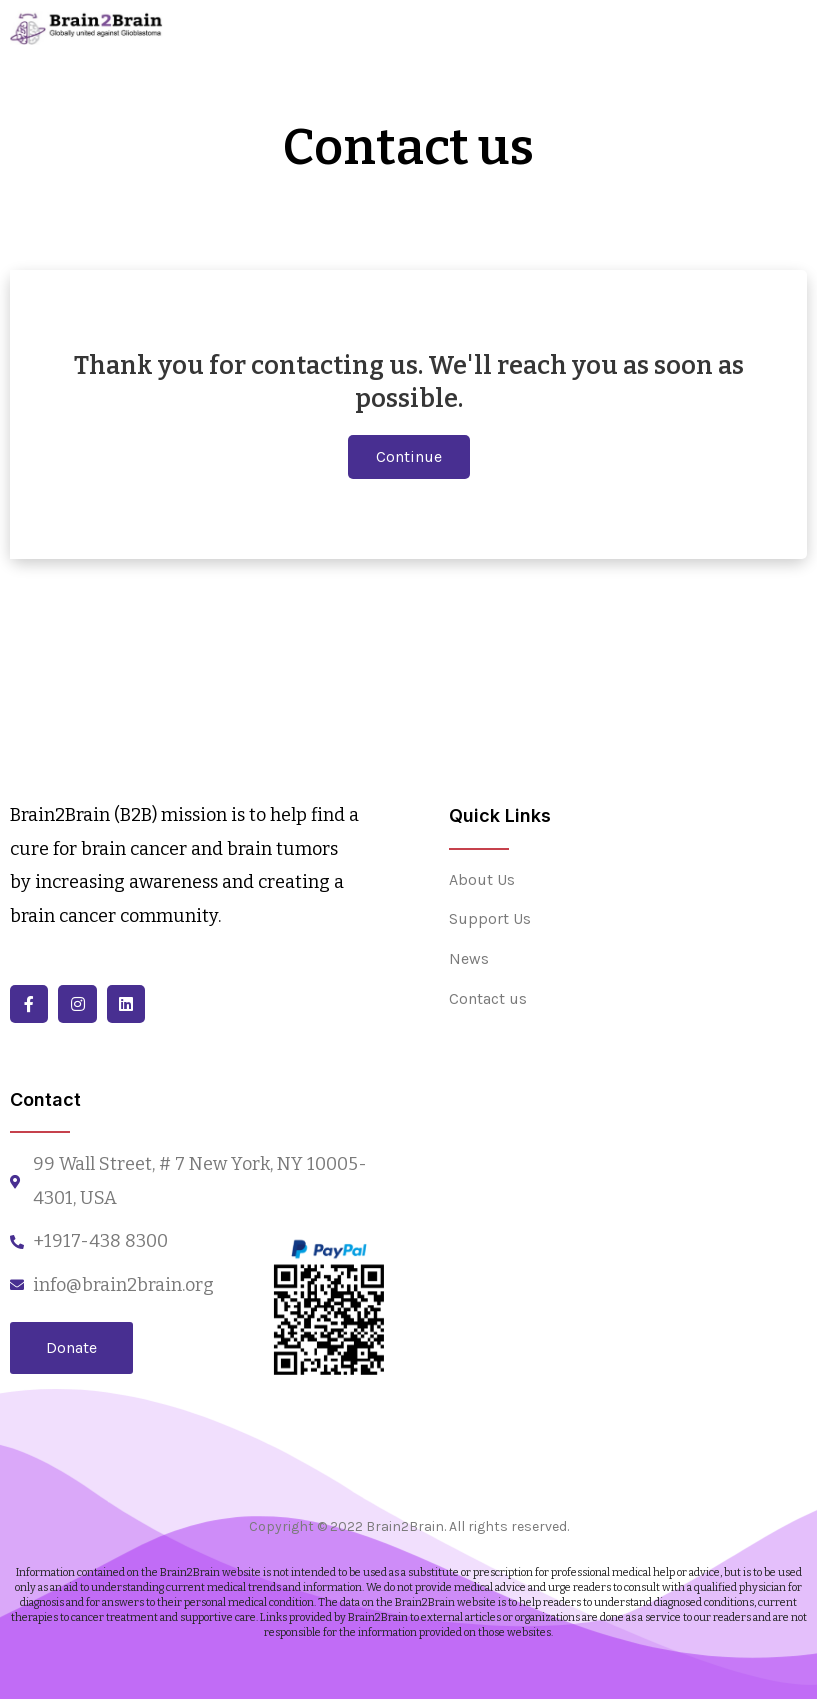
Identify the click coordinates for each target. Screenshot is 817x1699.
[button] (409, 457)
